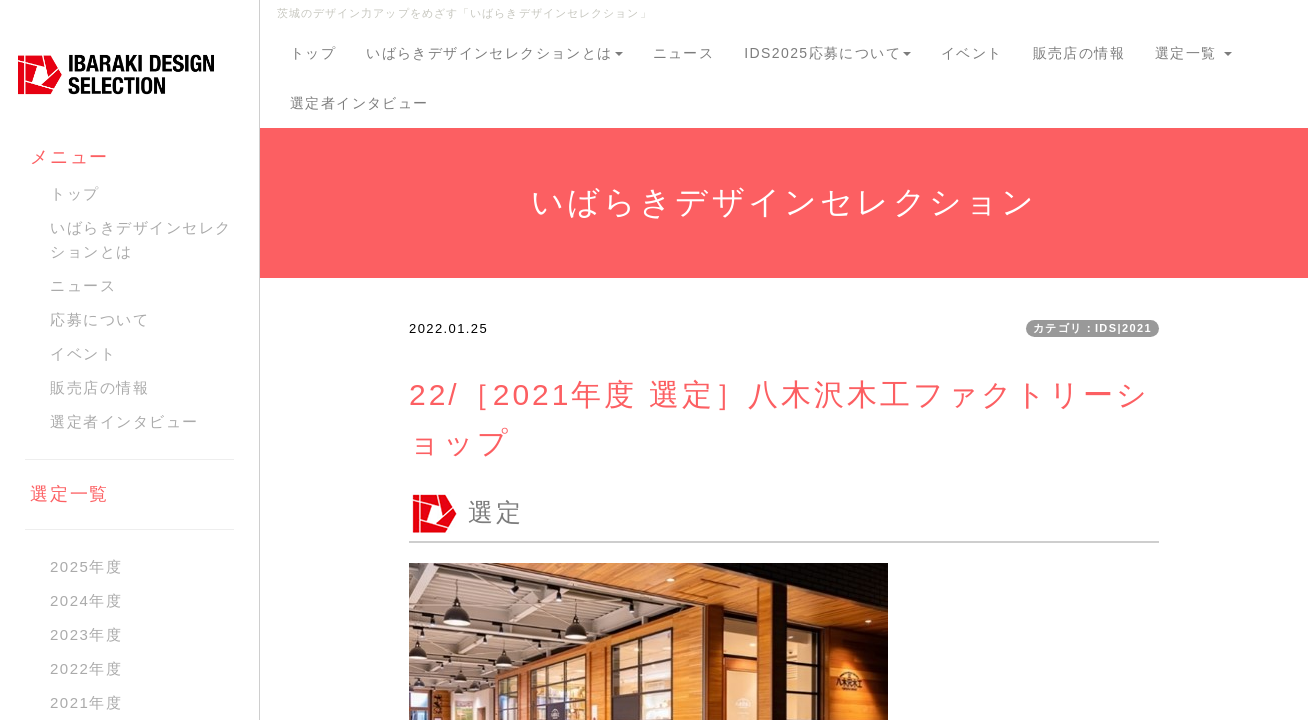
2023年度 (86, 634)
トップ (313, 53)
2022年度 (86, 668)
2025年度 (86, 566)
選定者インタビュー (359, 103)
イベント (972, 53)
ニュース (684, 53)
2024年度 (86, 600)
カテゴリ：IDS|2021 (1092, 328)
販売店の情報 (1079, 53)
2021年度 (86, 702)
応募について (99, 319)
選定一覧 (1193, 53)
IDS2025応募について (827, 53)
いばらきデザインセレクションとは (494, 53)
